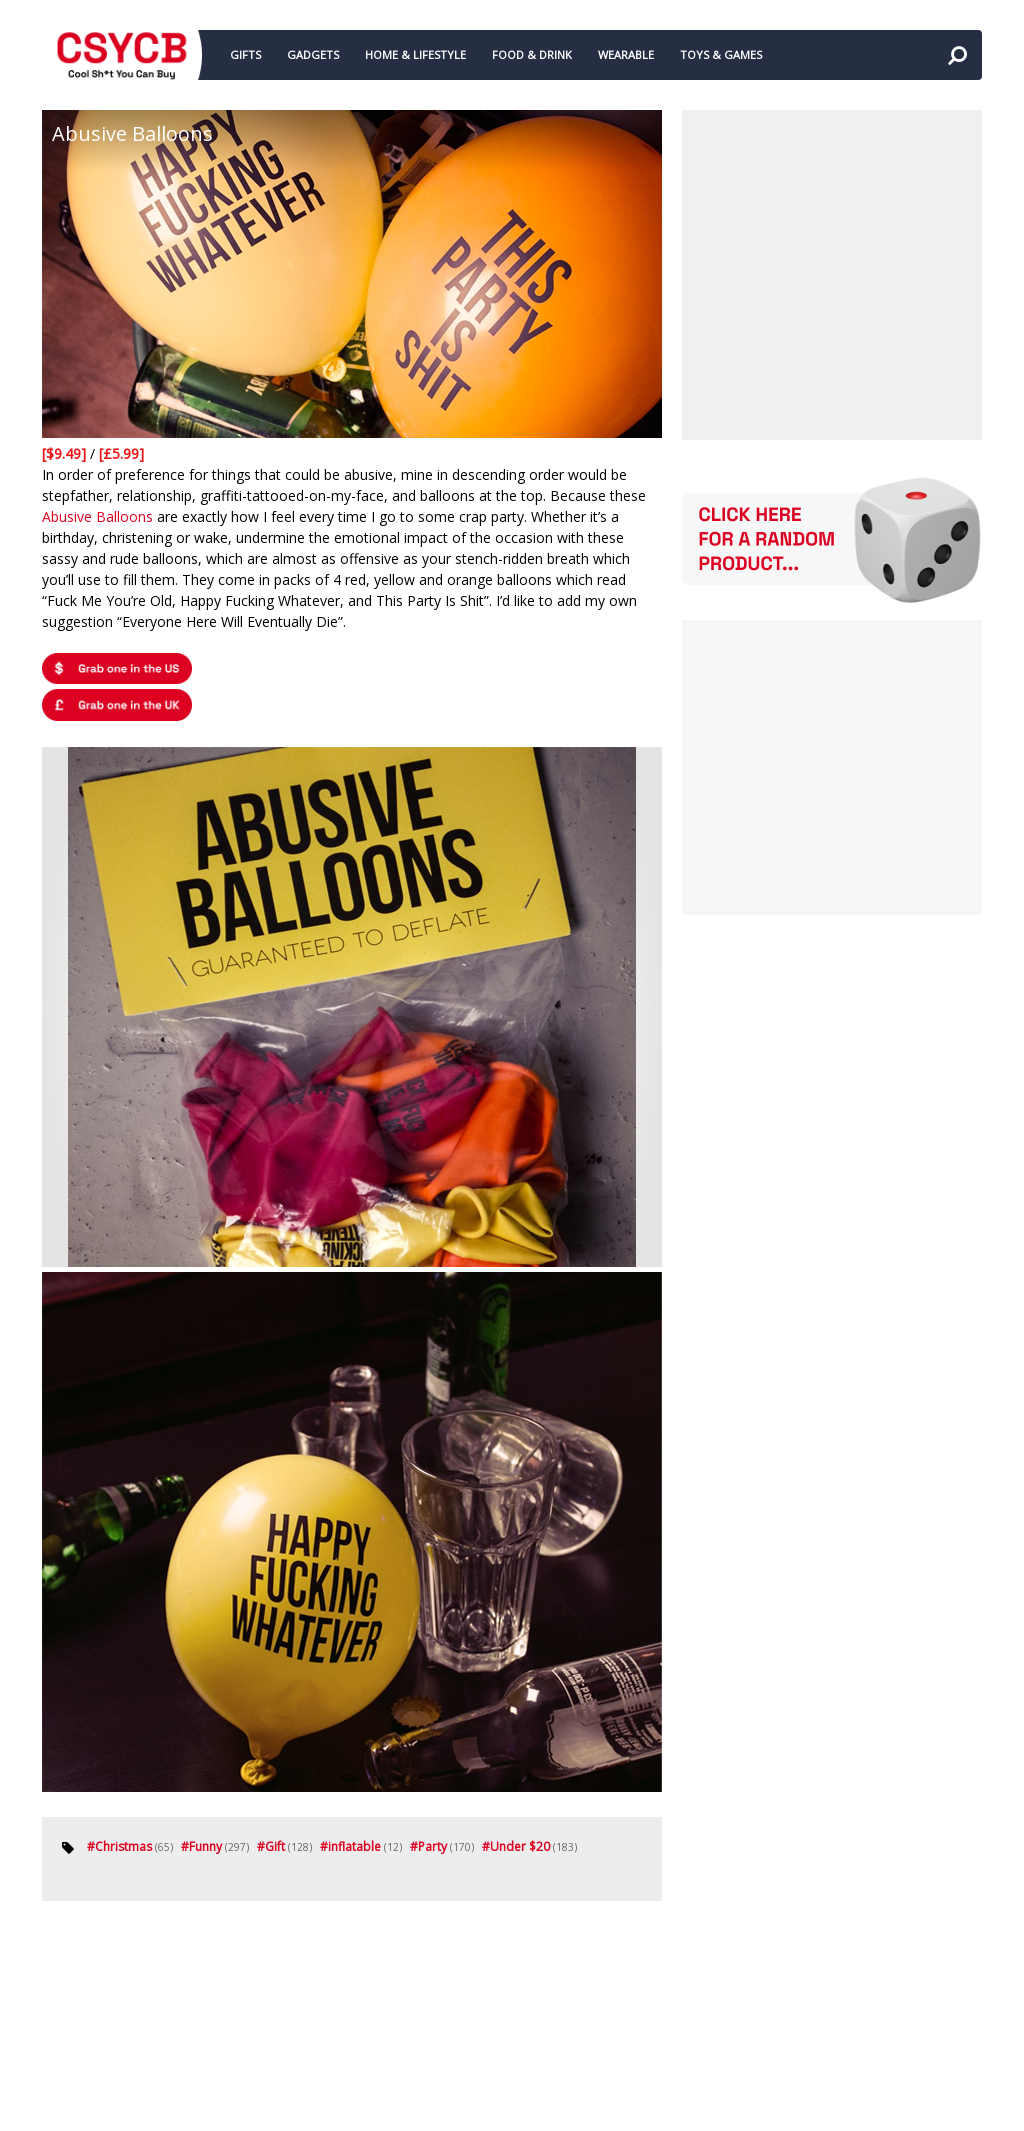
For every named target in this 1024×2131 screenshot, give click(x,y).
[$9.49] (66, 453)
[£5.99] (121, 453)
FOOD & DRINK (532, 54)
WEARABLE (626, 54)
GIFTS (245, 54)
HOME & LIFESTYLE (415, 54)
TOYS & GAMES (721, 54)
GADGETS (313, 54)
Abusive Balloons (97, 516)
